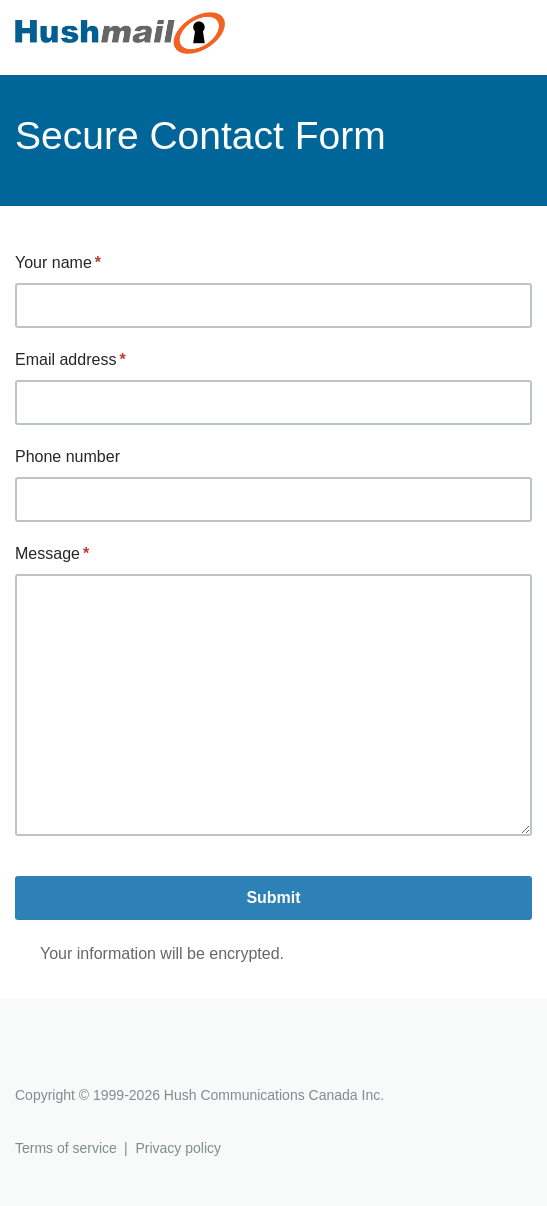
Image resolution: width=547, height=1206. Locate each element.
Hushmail (92, 1058)
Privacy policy (178, 1148)
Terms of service (66, 1148)
